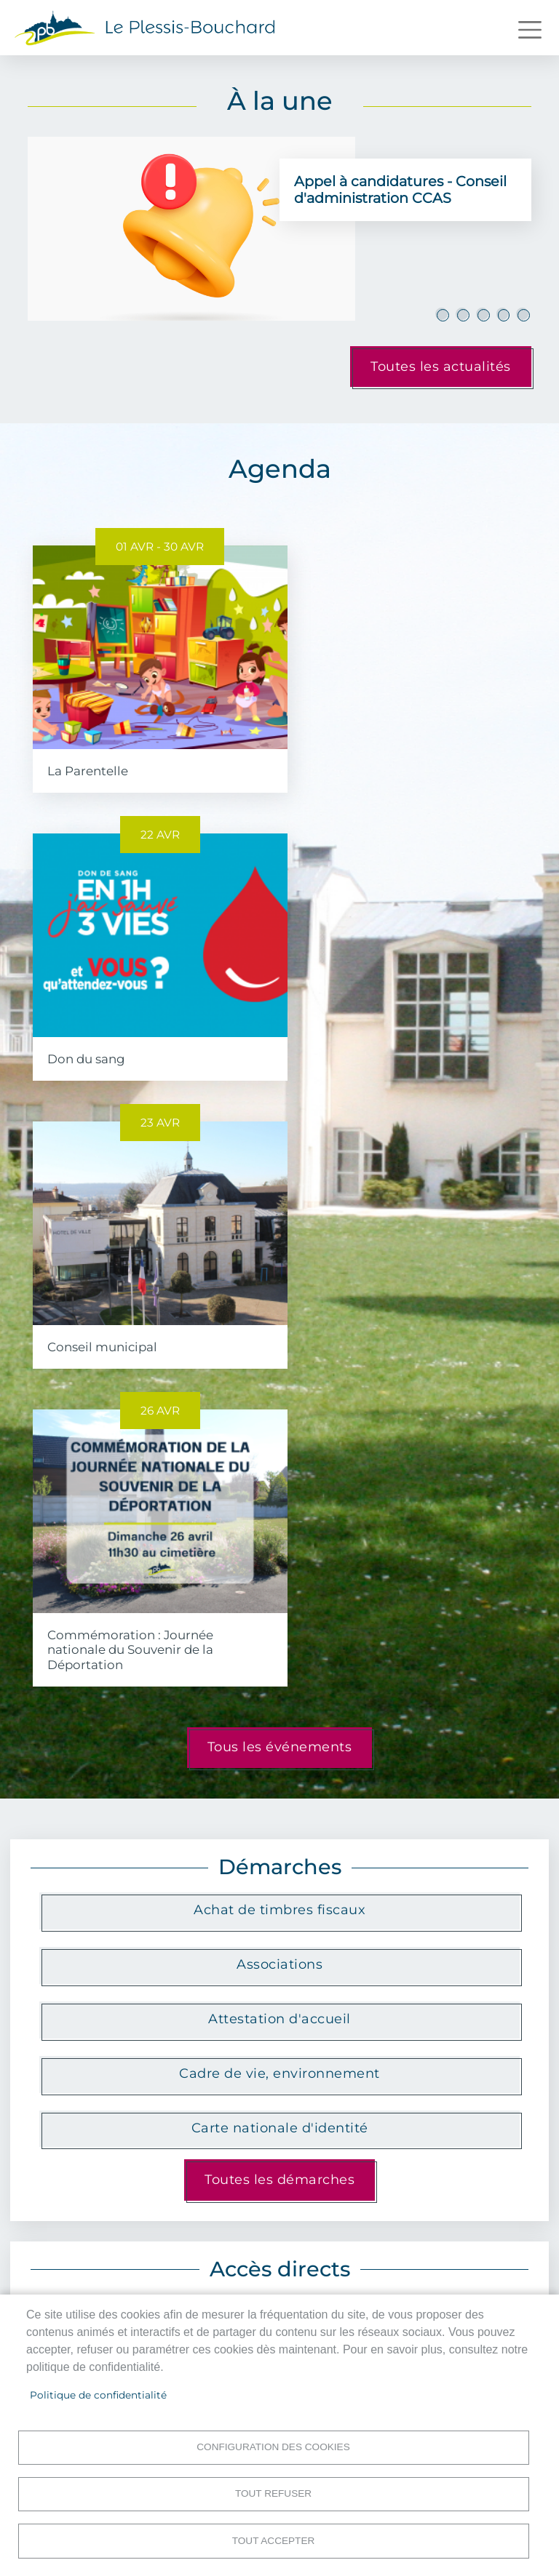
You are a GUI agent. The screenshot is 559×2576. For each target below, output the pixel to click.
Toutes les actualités (440, 367)
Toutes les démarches (279, 1583)
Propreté (441, 1770)
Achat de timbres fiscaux (279, 1313)
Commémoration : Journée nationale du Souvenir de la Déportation (382, 1052)
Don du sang (338, 760)
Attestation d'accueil (279, 1422)
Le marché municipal (277, 1770)
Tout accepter (273, 2540)
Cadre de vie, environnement (279, 1476)
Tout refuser (273, 2492)
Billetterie (441, 1880)
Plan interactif (112, 1770)
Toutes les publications (280, 2238)
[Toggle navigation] (529, 29)
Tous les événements (279, 1151)
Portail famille (112, 1880)
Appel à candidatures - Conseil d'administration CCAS (400, 189)
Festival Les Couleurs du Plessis (280, 2202)
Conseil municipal (102, 1038)
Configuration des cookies (273, 2445)
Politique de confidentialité (98, 2393)
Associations (279, 1367)
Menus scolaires (277, 1880)
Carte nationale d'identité (279, 1531)
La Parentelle (87, 760)
